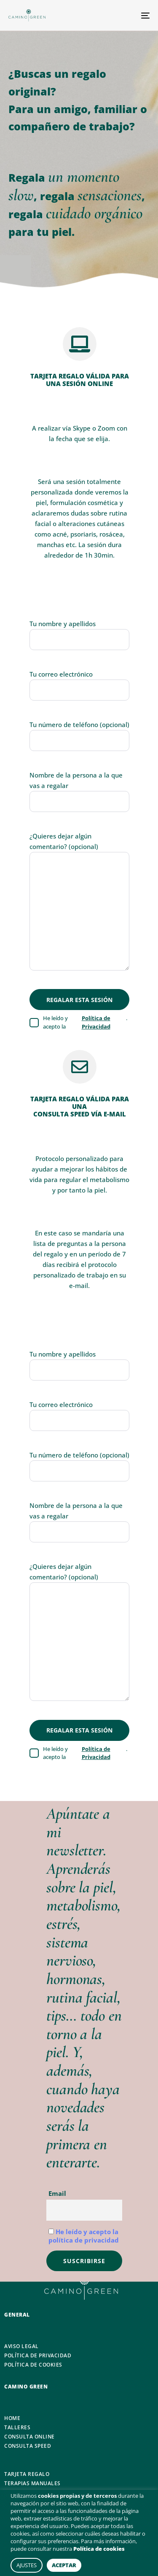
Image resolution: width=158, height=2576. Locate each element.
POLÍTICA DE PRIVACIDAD (37, 2355)
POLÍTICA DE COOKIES (33, 2364)
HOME (12, 2418)
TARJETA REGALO (26, 2474)
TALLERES (17, 2427)
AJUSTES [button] (26, 2565)
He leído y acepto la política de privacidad (83, 2235)
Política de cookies (99, 2548)
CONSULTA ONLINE (29, 2436)
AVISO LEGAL (21, 2346)
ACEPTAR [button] (64, 2565)
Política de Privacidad (96, 1022)
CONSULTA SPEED (27, 2446)
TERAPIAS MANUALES (32, 2483)
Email (57, 2193)
